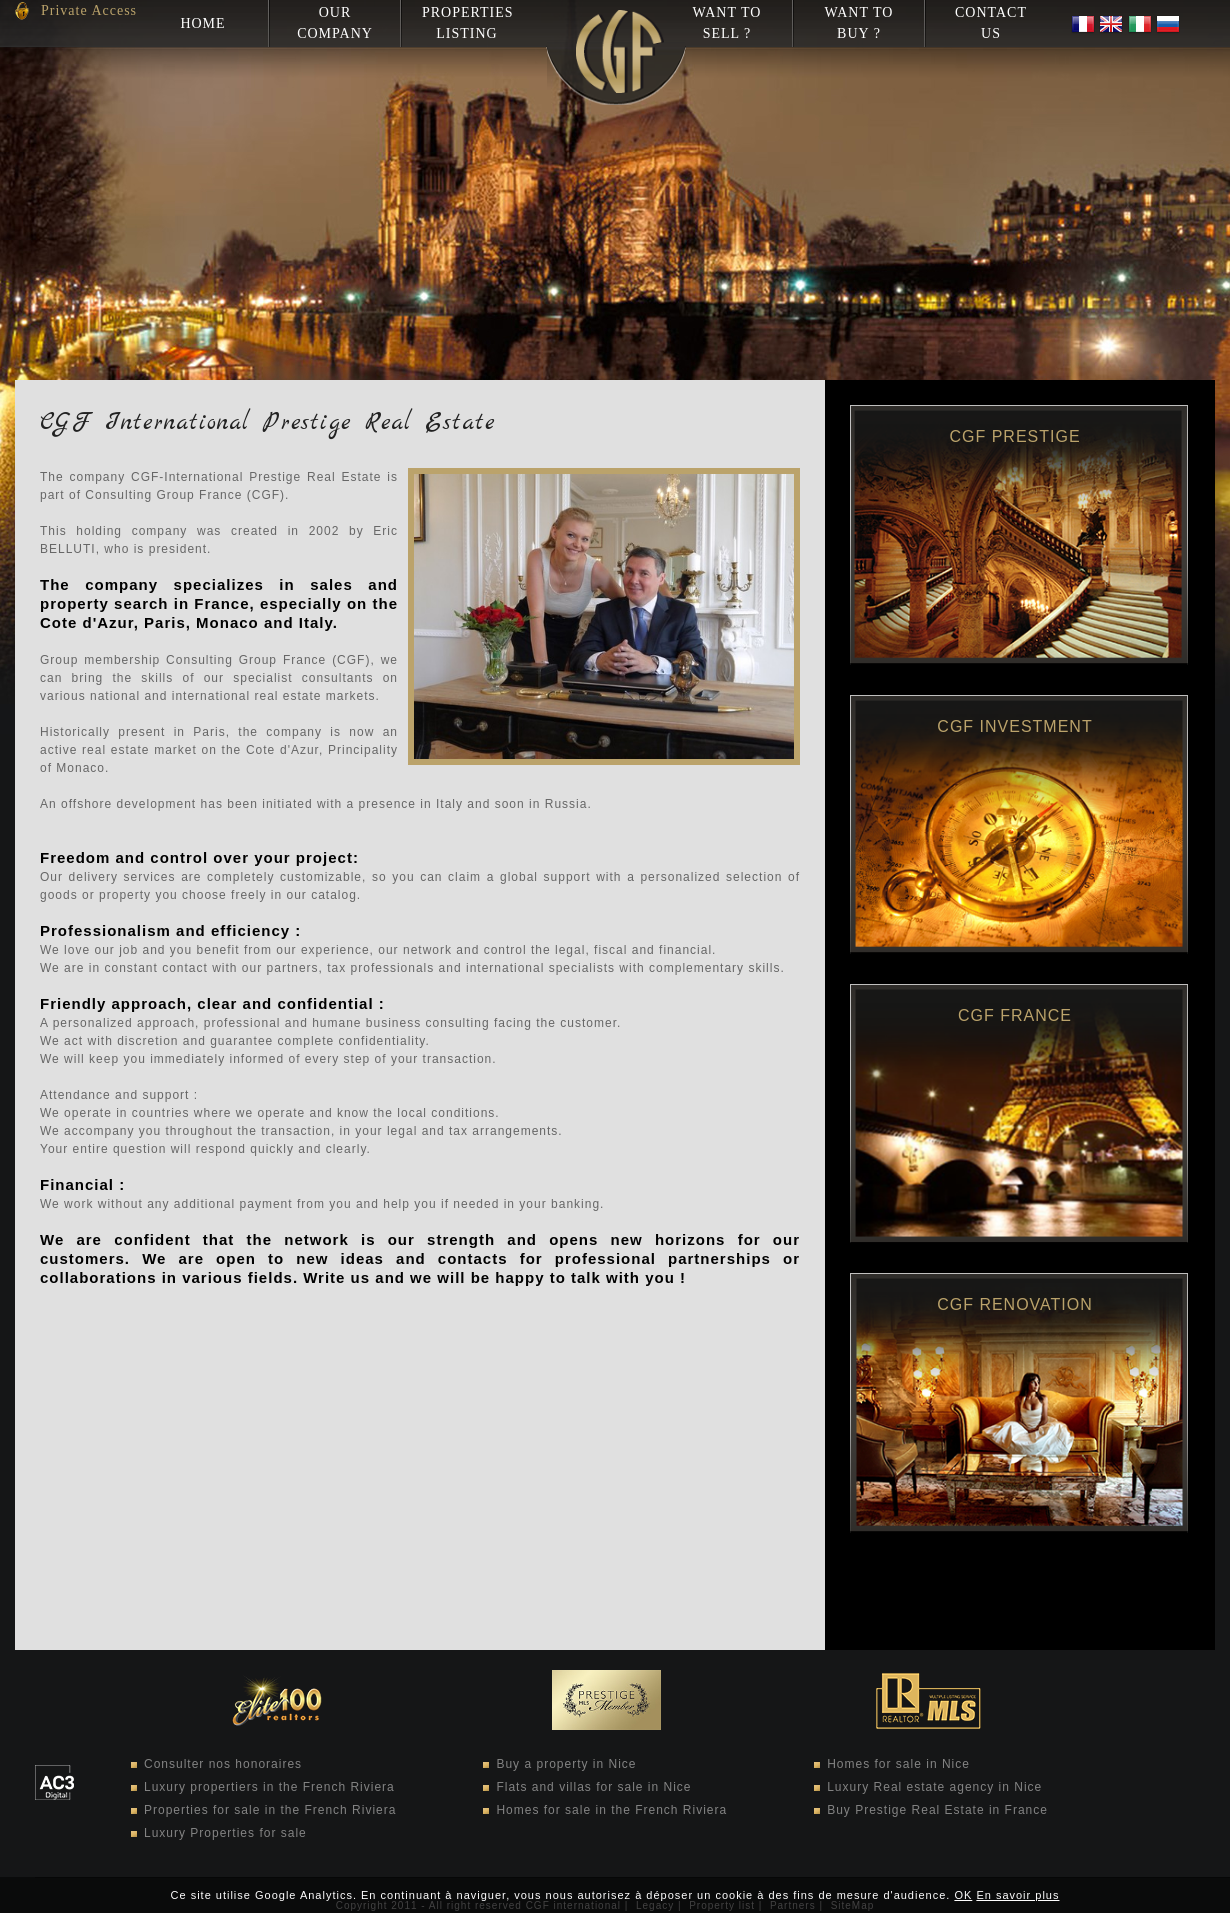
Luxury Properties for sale (225, 1833)
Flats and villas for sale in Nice (593, 1787)
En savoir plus (1017, 1895)
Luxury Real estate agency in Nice (934, 1787)
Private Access (89, 10)
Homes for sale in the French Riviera (611, 1810)
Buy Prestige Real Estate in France (937, 1810)
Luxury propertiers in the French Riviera (269, 1787)
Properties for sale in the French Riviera (270, 1810)
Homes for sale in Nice (898, 1764)
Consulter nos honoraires (223, 1764)
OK (963, 1895)
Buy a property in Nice (566, 1764)
